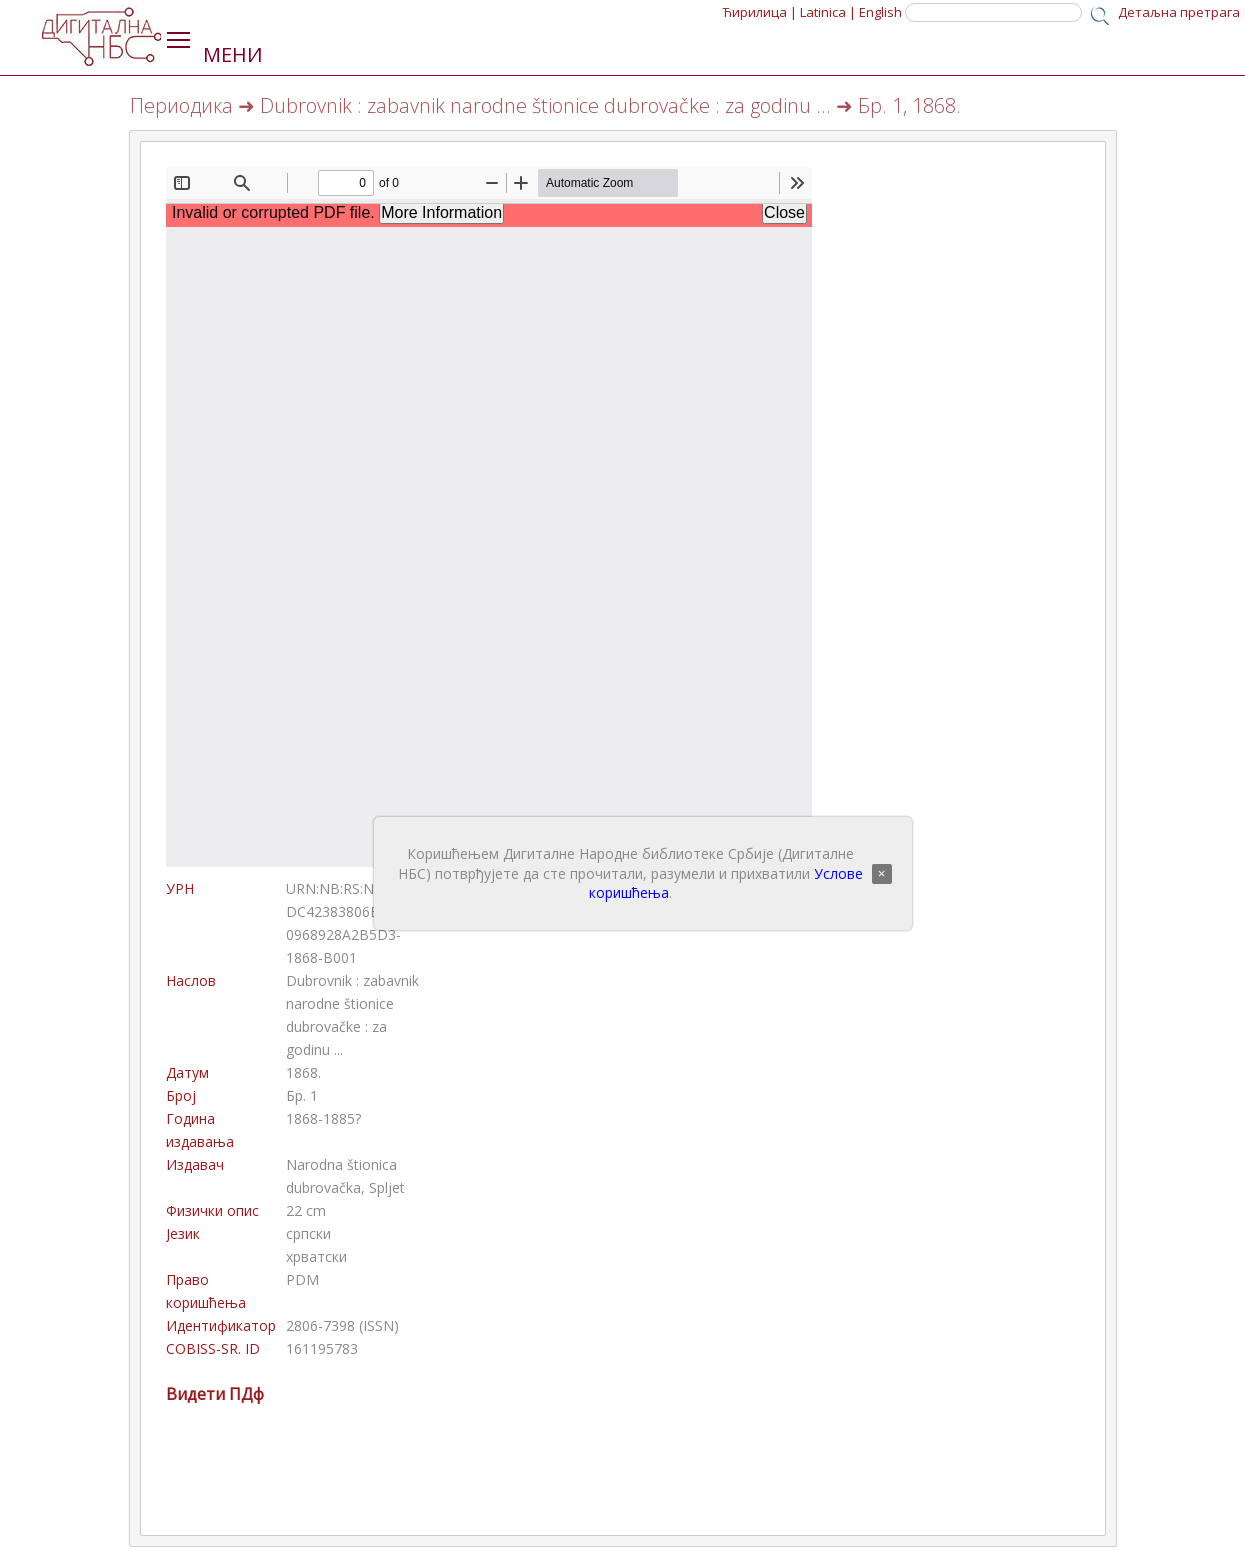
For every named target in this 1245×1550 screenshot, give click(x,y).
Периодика (181, 105)
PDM (302, 1279)
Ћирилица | (760, 12)
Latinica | (828, 12)
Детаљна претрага (1179, 12)
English (880, 12)
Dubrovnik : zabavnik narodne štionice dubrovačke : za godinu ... (545, 105)
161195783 (322, 1348)
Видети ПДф (215, 1394)
